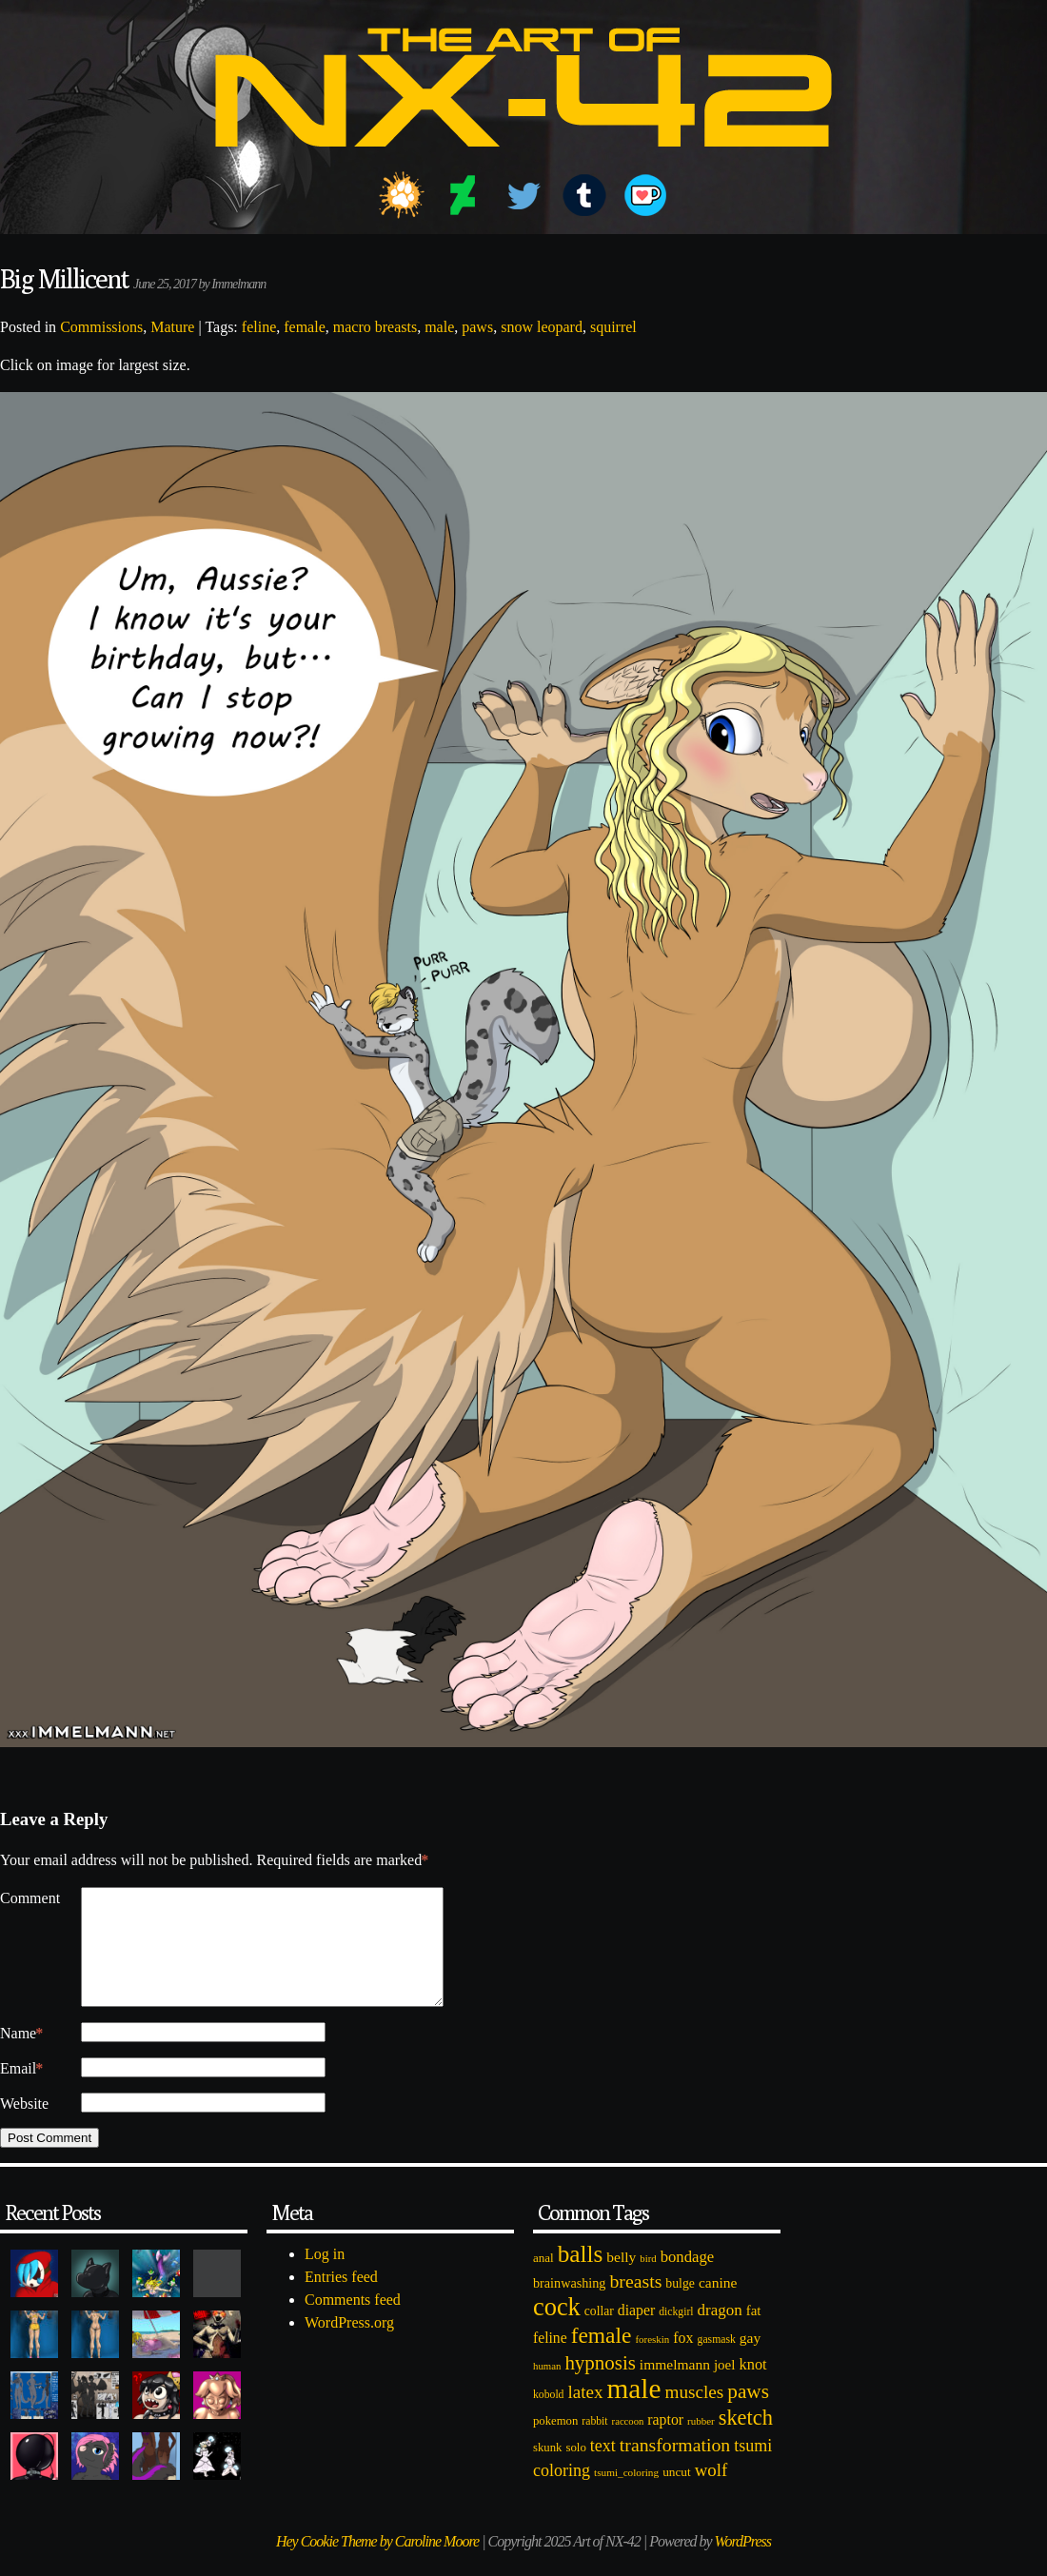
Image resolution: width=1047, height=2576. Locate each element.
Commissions (101, 327)
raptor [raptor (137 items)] (665, 2442)
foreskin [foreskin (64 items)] (652, 2362)
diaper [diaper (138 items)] (636, 2333)
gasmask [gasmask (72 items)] (717, 2362)
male (439, 327)
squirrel (613, 327)
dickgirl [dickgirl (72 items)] (676, 2335)
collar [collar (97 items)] (599, 2334)
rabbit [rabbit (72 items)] (594, 2444)
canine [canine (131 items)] (718, 2305)
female (305, 327)
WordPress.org (349, 2345)
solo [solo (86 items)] (575, 2470)
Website (24, 2126)
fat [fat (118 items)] (753, 2333)
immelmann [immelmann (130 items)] (675, 2387)
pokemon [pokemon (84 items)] (555, 2443)
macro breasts (375, 327)
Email (21, 2091)
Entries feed (341, 2299)
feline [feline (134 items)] (550, 2360)
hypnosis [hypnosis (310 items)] (599, 2385)
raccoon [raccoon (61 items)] (628, 2444)
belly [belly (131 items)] (621, 2279)
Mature (172, 327)
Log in (325, 2277)
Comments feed (353, 2322)
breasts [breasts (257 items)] (635, 2303)
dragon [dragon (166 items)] (720, 2333)
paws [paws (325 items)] (748, 2414)
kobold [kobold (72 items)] (548, 2417)
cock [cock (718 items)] (557, 2329)
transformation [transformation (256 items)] (675, 2467)
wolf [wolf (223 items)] (711, 2493)
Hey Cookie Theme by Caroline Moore (377, 2564)
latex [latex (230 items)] (585, 2415)
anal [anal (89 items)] (543, 2280)
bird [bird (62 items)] (648, 2281)
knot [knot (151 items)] (753, 2387)
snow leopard (542, 327)
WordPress (743, 2564)
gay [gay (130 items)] (750, 2360)
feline (259, 327)
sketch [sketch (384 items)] (746, 2440)
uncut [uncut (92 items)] (676, 2495)
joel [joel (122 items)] (725, 2387)
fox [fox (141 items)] (683, 2360)
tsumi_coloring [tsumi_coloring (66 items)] (626, 2495)
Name (21, 2056)
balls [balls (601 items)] (580, 2277)
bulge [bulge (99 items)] (680, 2306)
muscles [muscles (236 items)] (693, 2415)
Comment (30, 1898)
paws (477, 327)
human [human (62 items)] (547, 2388)
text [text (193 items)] (603, 2468)
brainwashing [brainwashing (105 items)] (569, 2305)
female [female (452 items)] (601, 2358)
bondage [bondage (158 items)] (688, 2280)
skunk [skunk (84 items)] (547, 2470)
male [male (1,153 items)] (633, 2411)
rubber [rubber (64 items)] (701, 2443)
